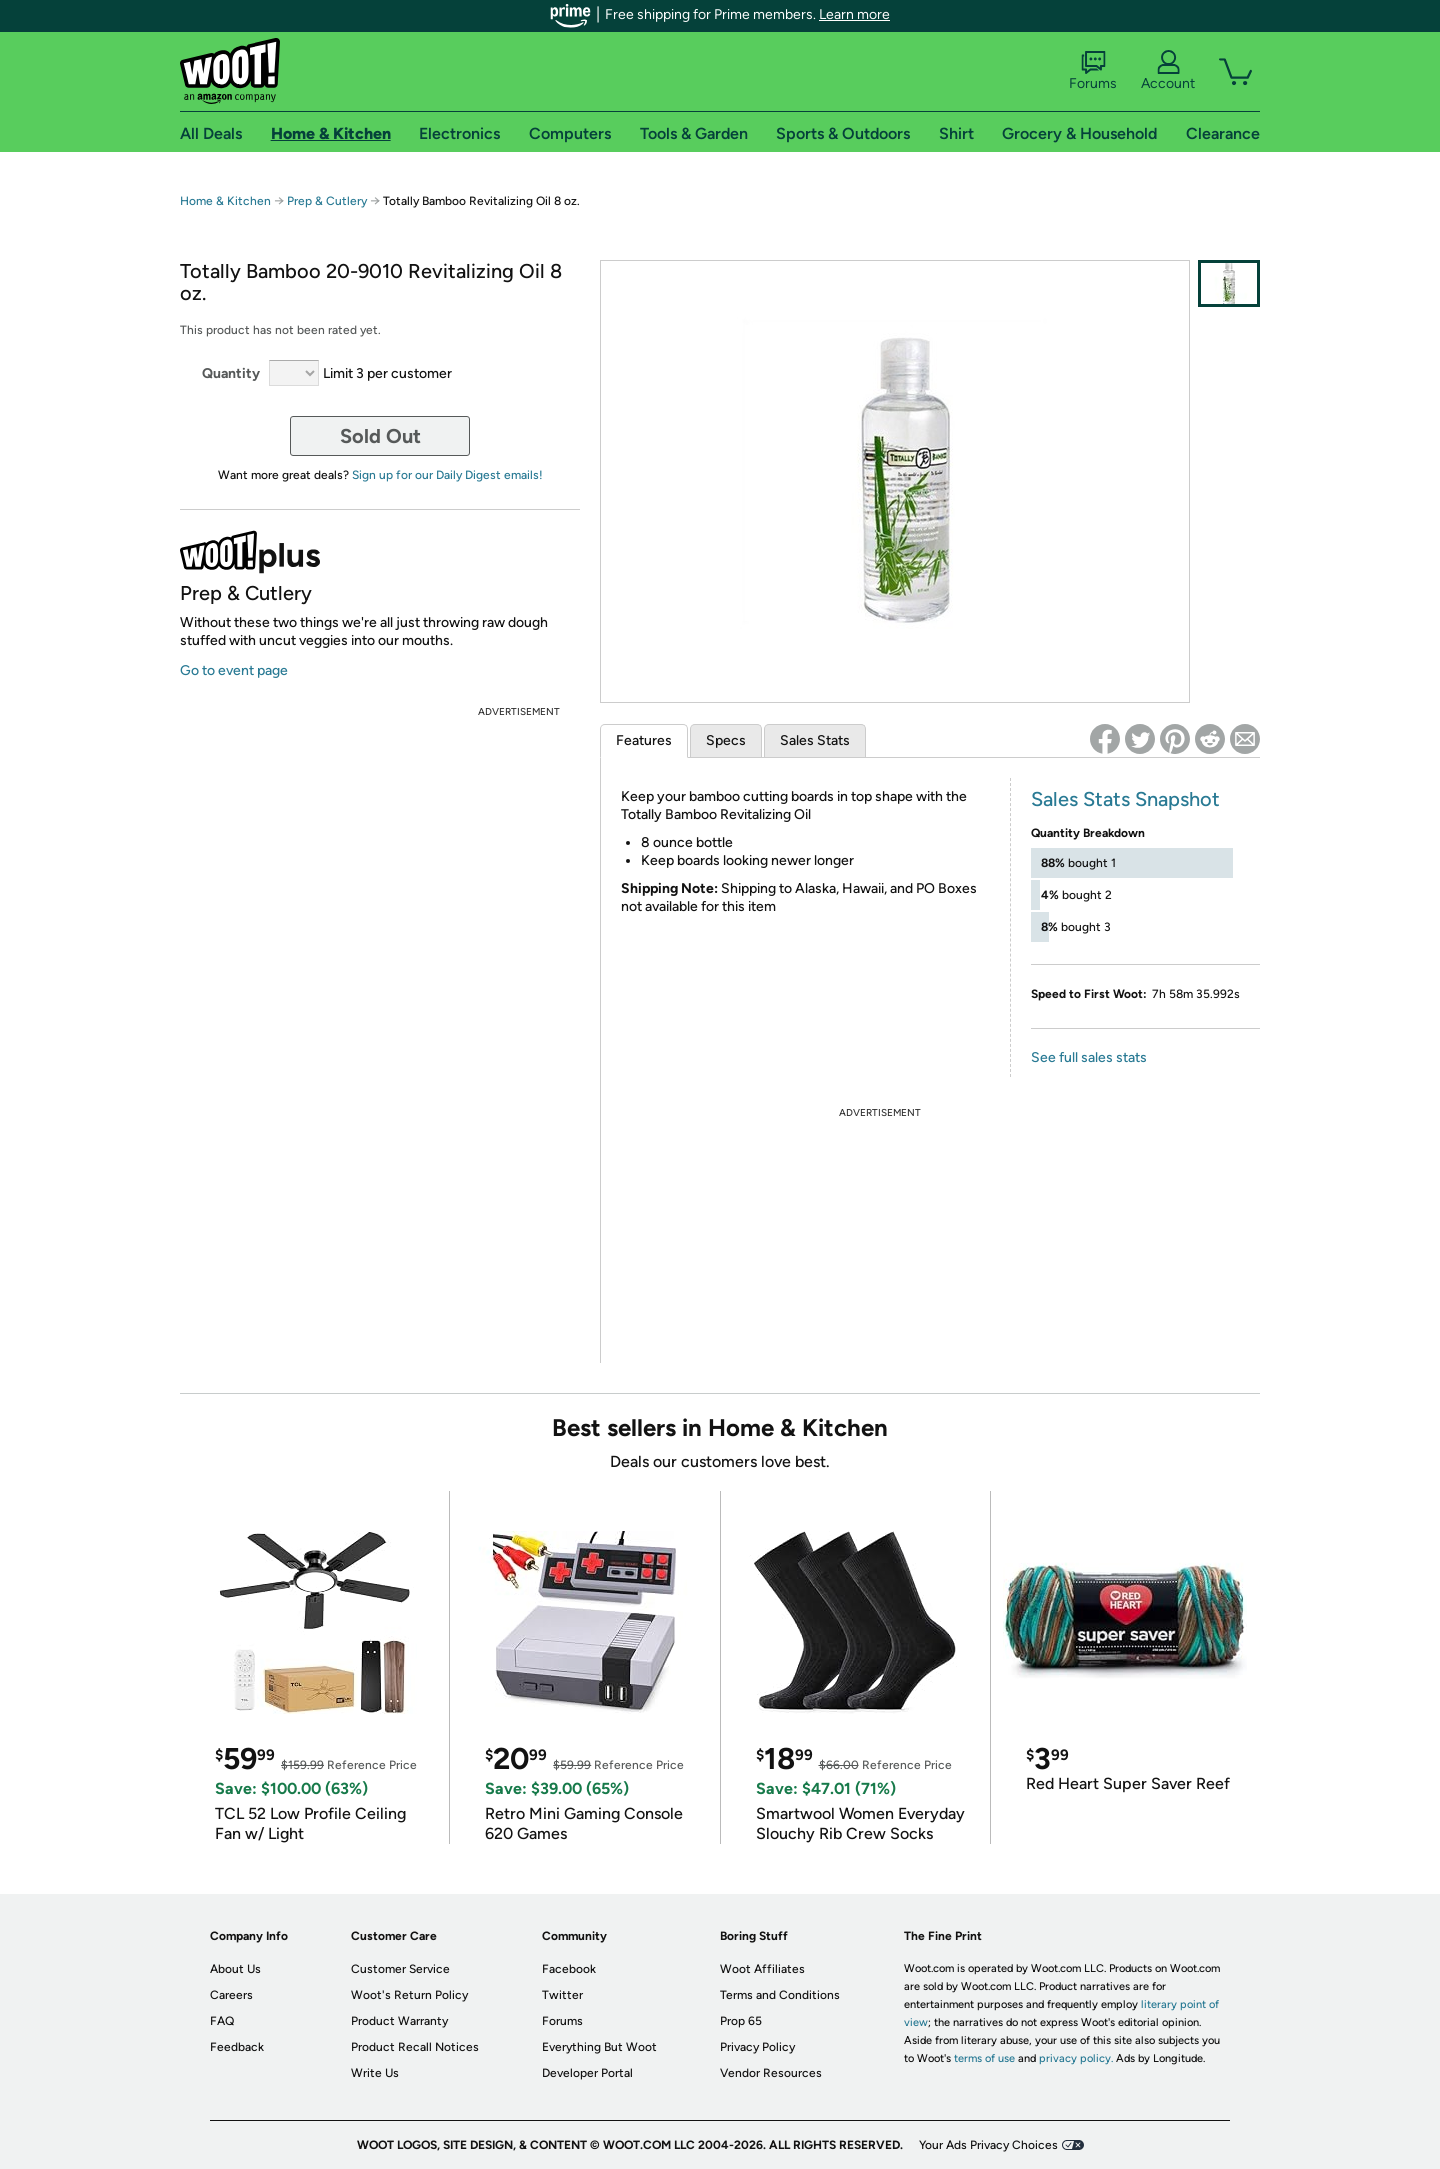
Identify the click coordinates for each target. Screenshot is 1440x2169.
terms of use (984, 2058)
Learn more (854, 14)
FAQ (222, 2021)
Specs (726, 740)
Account (1168, 71)
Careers (231, 1995)
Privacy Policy (757, 2047)
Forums (1093, 71)
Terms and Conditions (780, 1995)
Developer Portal (587, 2073)
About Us (235, 1969)
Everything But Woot (599, 2047)
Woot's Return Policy (409, 1995)
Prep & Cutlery (327, 201)
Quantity (231, 373)
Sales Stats (815, 740)
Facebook (569, 1969)
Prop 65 (741, 2021)
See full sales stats (1089, 1057)
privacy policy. (1076, 2058)
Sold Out (380, 436)
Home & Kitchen (225, 201)
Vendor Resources (771, 2073)
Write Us (375, 2073)
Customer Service (400, 1969)
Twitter (562, 1995)
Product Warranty (399, 2021)
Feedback (237, 2047)
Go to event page (234, 670)
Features (644, 740)
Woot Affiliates (762, 1969)
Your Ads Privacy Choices (988, 2145)
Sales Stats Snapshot (1125, 799)
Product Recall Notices (415, 2047)
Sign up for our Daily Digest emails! (447, 475)
